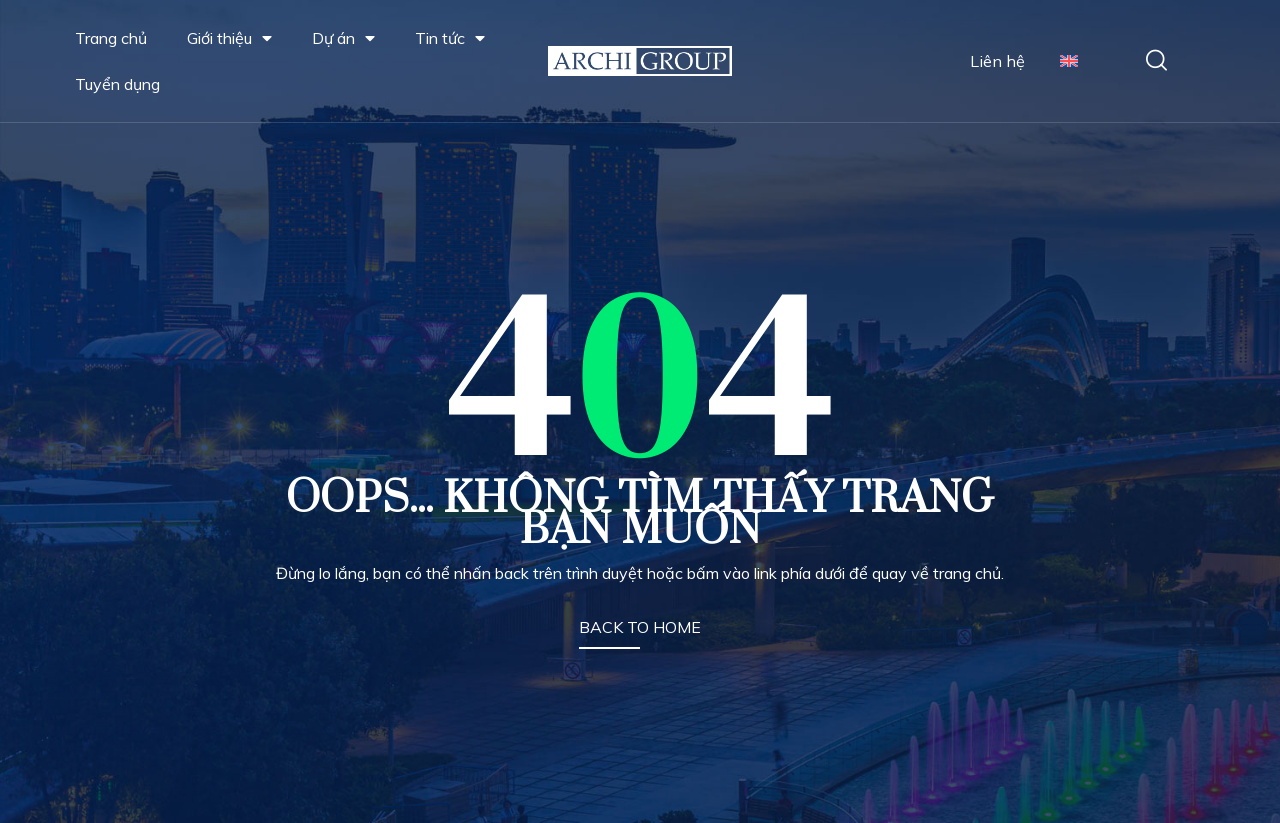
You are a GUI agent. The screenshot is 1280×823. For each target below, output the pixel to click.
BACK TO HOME (640, 627)
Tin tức (450, 38)
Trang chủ (111, 38)
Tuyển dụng (117, 84)
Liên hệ (997, 61)
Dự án (343, 38)
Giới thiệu (229, 38)
